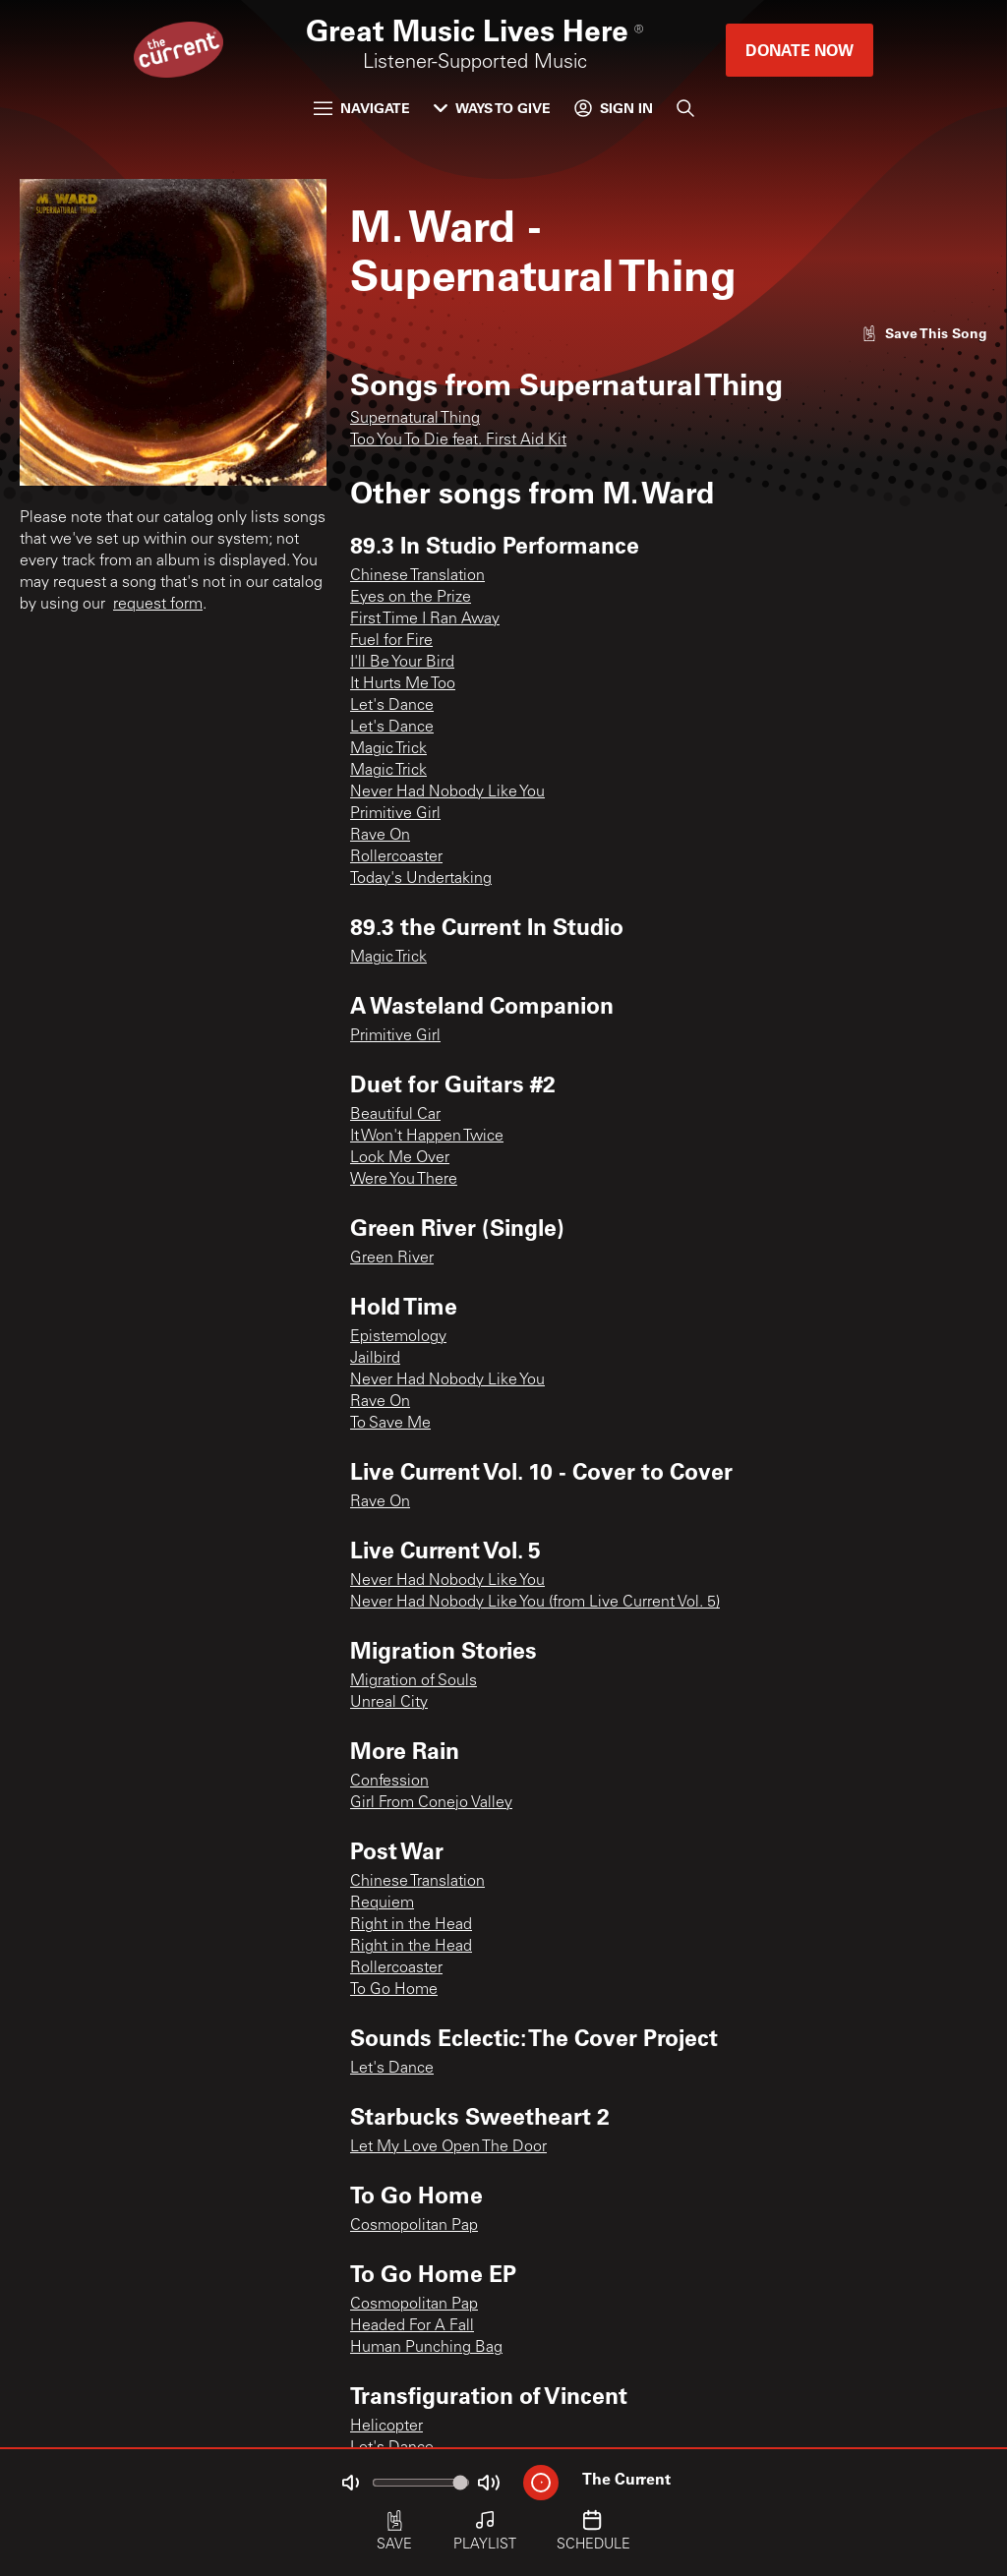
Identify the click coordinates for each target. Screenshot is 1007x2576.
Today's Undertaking (421, 879)
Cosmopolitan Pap (414, 2226)
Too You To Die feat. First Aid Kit (458, 440)
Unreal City (389, 1703)
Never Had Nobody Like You (447, 792)
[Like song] (924, 333)
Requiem (382, 1903)
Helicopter (386, 2426)
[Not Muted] (350, 2482)
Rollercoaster (396, 857)
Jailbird (375, 1359)
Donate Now (799, 49)
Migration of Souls (413, 1681)
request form (158, 605)
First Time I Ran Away (425, 619)
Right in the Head (411, 1925)
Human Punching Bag (426, 2348)
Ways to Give (492, 107)
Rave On (380, 836)
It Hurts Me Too (402, 684)
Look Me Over (399, 1158)
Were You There (403, 1180)
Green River (392, 1258)
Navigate (362, 107)
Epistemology (398, 1337)
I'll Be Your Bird (402, 663)
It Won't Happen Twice (427, 1136)
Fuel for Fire (391, 641)
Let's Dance (392, 706)
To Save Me (390, 1424)
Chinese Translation (417, 576)
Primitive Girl (395, 814)
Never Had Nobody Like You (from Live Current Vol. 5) (535, 1602)
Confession (389, 1781)
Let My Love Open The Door (448, 2147)
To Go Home (394, 1990)
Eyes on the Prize (410, 598)
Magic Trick (388, 749)
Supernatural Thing (415, 419)
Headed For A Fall (412, 2326)
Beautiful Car (395, 1115)
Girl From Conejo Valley (431, 1803)
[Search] (685, 108)
